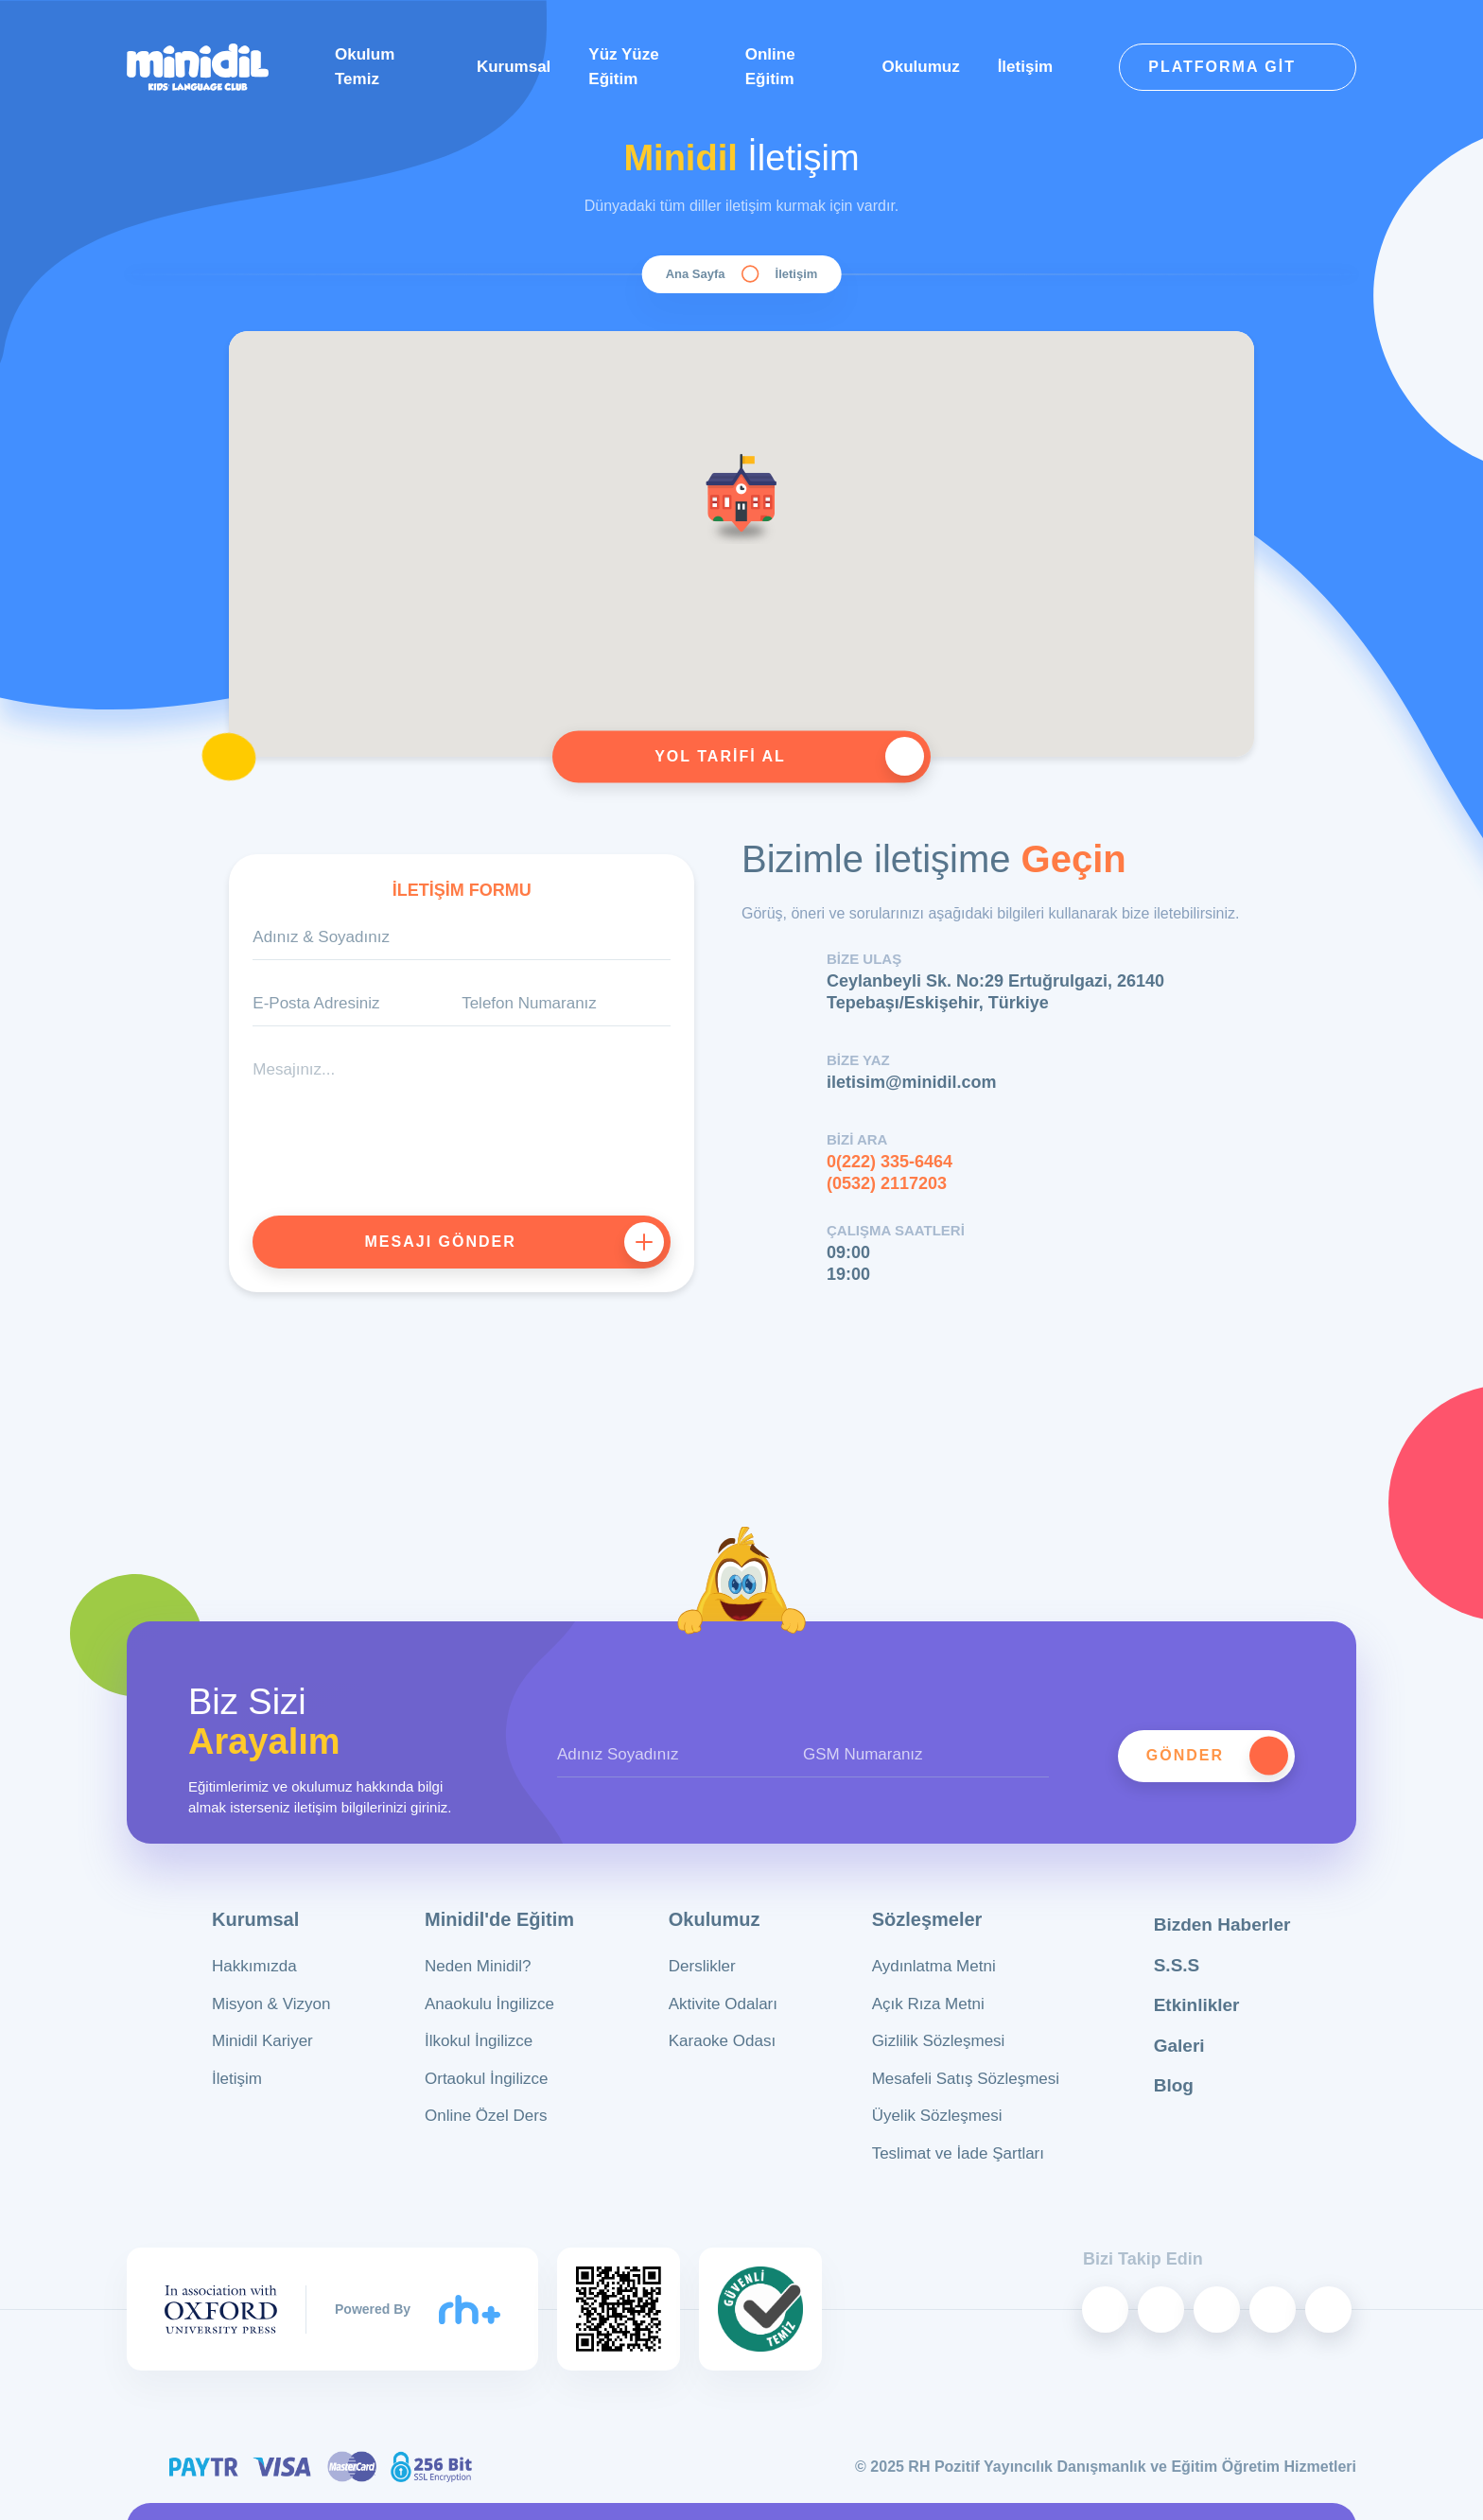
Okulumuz (920, 67)
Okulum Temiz (364, 66)
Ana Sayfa (695, 274)
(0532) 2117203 (887, 1183)
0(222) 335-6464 (889, 1161)
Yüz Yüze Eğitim (623, 66)
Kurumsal (513, 67)
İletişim (1026, 67)
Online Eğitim (770, 66)
